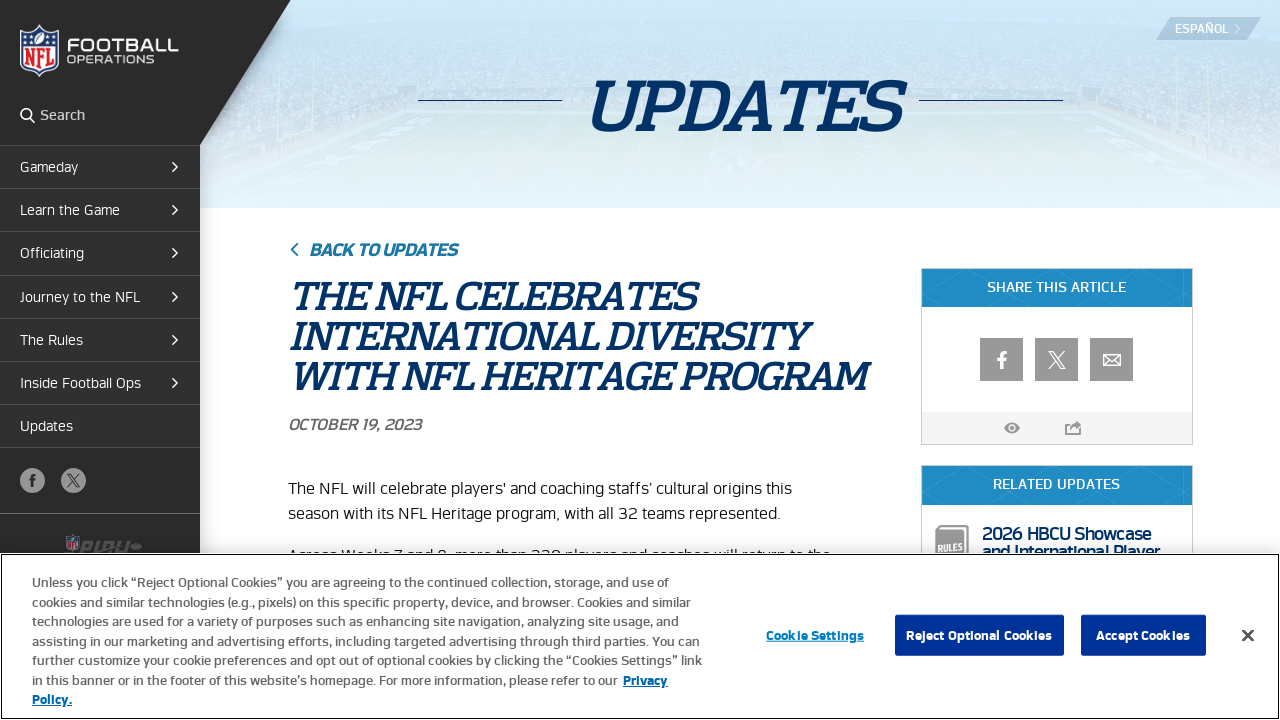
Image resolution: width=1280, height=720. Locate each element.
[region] (640, 636)
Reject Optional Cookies (979, 634)
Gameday (49, 167)
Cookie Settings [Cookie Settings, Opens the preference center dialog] (815, 634)
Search (27, 115)
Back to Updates (383, 250)
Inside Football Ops (80, 383)
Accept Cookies (1143, 634)
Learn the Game (70, 210)
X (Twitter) (73, 480)
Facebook (32, 480)
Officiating (52, 253)
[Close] (1248, 635)
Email (1111, 359)
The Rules (51, 340)
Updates (46, 426)
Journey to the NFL (80, 297)
